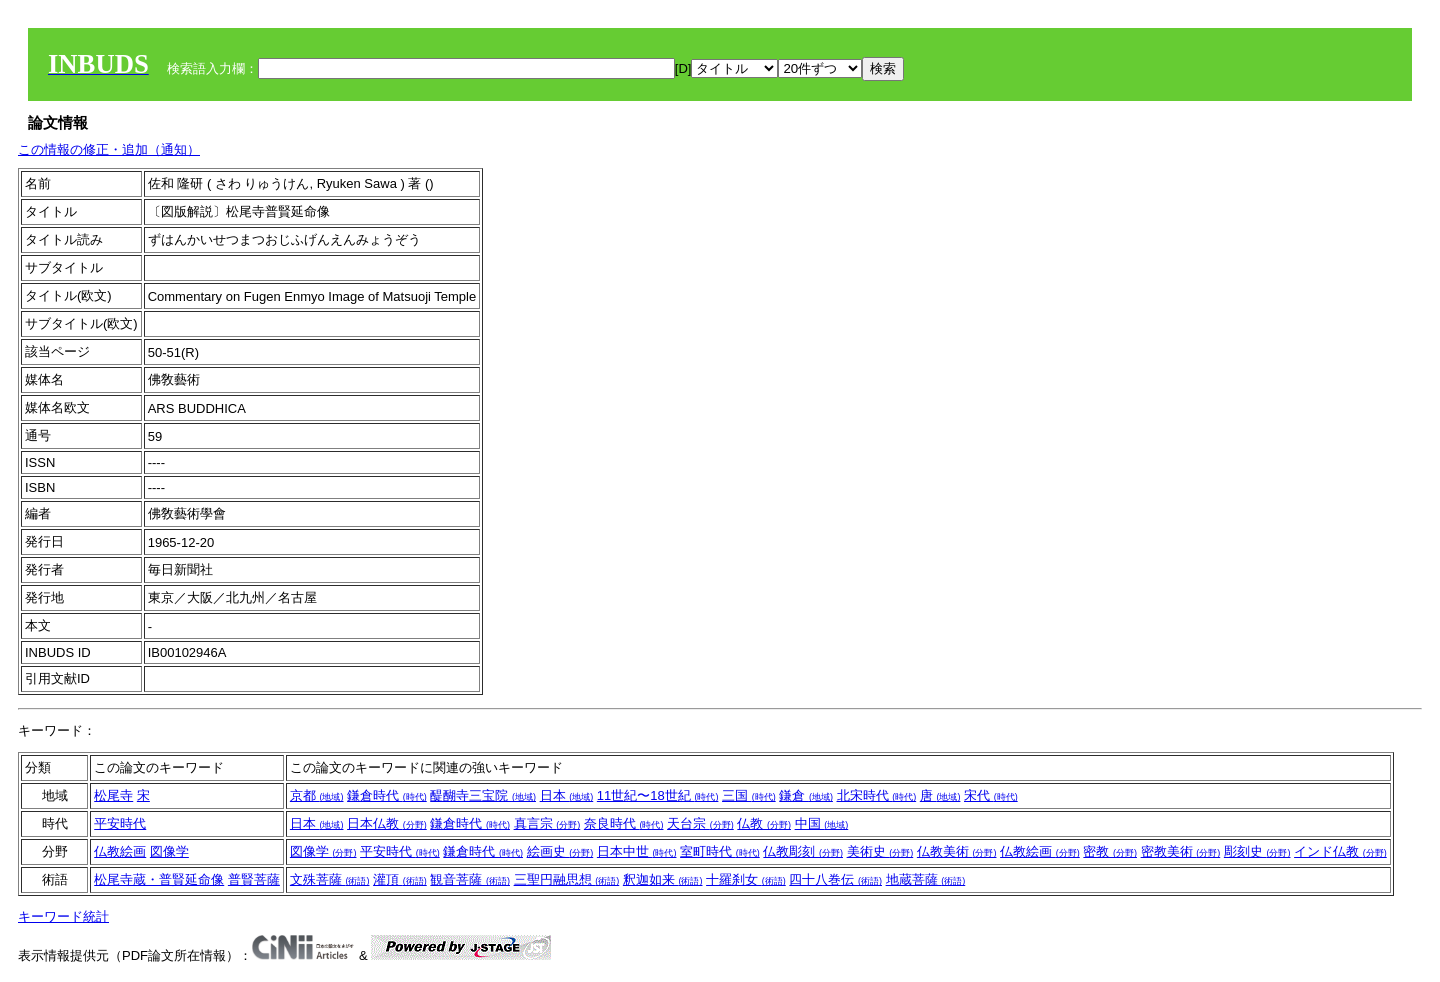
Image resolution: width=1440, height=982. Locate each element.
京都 (317, 795)
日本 (567, 795)
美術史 (880, 851)
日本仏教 (387, 823)
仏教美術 (957, 851)
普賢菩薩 (254, 879)
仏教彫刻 (803, 851)
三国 (749, 795)
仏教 (764, 823)
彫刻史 (1257, 851)
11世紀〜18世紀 (658, 795)
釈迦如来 (663, 879)
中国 (822, 823)
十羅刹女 (746, 879)
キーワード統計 (63, 916)
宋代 (991, 795)
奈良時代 (624, 823)
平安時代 (120, 823)
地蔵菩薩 (926, 879)
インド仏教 (1340, 851)
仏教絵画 (120, 851)
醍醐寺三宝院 (483, 795)
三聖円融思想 (567, 879)
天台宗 (700, 823)
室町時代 (720, 851)
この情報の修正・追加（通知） (109, 149)
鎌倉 (806, 795)
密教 (1110, 851)
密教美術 (1181, 851)
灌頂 (400, 879)
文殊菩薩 (330, 879)
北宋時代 (877, 795)
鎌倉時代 (387, 795)
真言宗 (547, 823)
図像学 (169, 851)
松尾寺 (113, 795)
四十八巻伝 (835, 879)
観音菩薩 (470, 879)
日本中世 (637, 851)
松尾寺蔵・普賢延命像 (159, 879)
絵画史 (560, 851)
